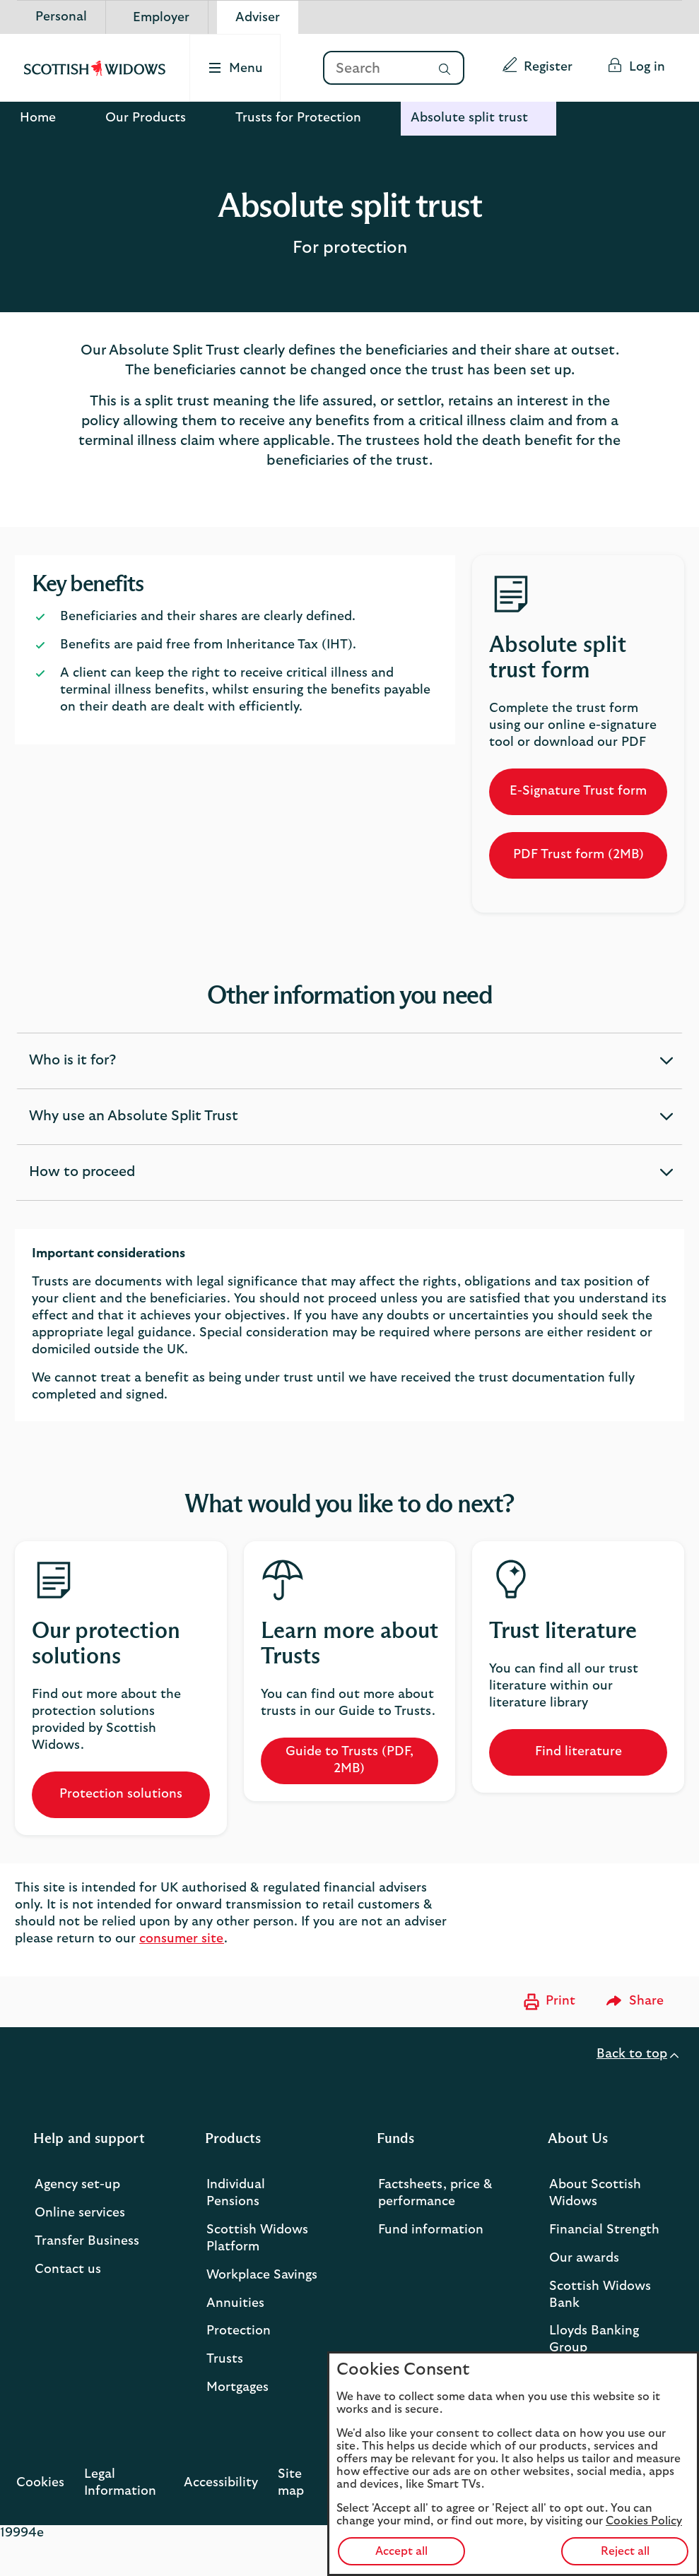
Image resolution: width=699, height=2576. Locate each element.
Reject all (625, 2551)
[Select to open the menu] (236, 68)
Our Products (145, 118)
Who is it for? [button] (72, 1070)
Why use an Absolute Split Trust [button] (133, 1126)
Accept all (401, 2551)
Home (38, 118)
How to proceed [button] (81, 1182)
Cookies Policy (644, 2521)
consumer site (181, 1939)
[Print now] (548, 2001)
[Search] (373, 68)
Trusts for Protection (298, 118)
